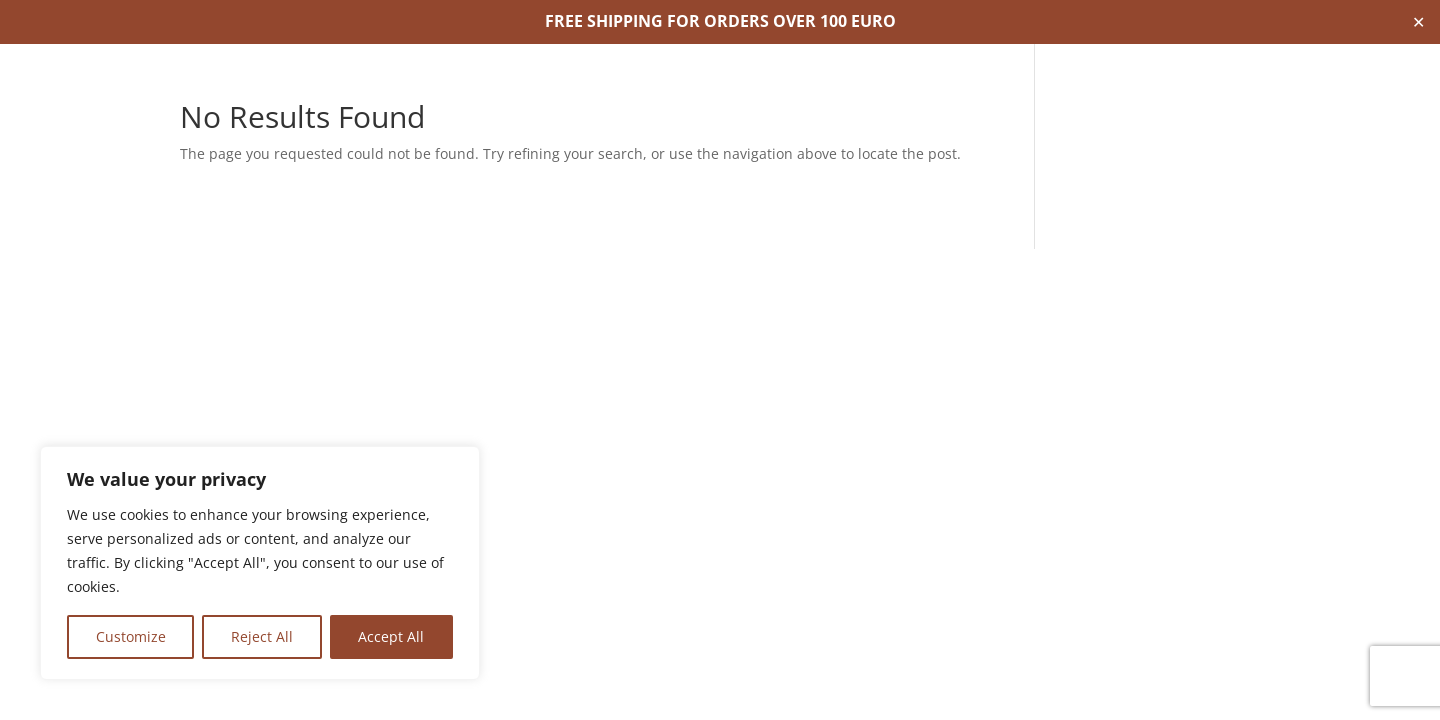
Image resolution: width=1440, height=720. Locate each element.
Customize (131, 636)
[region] (260, 563)
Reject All (262, 636)
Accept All (391, 636)
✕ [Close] (1418, 22)
